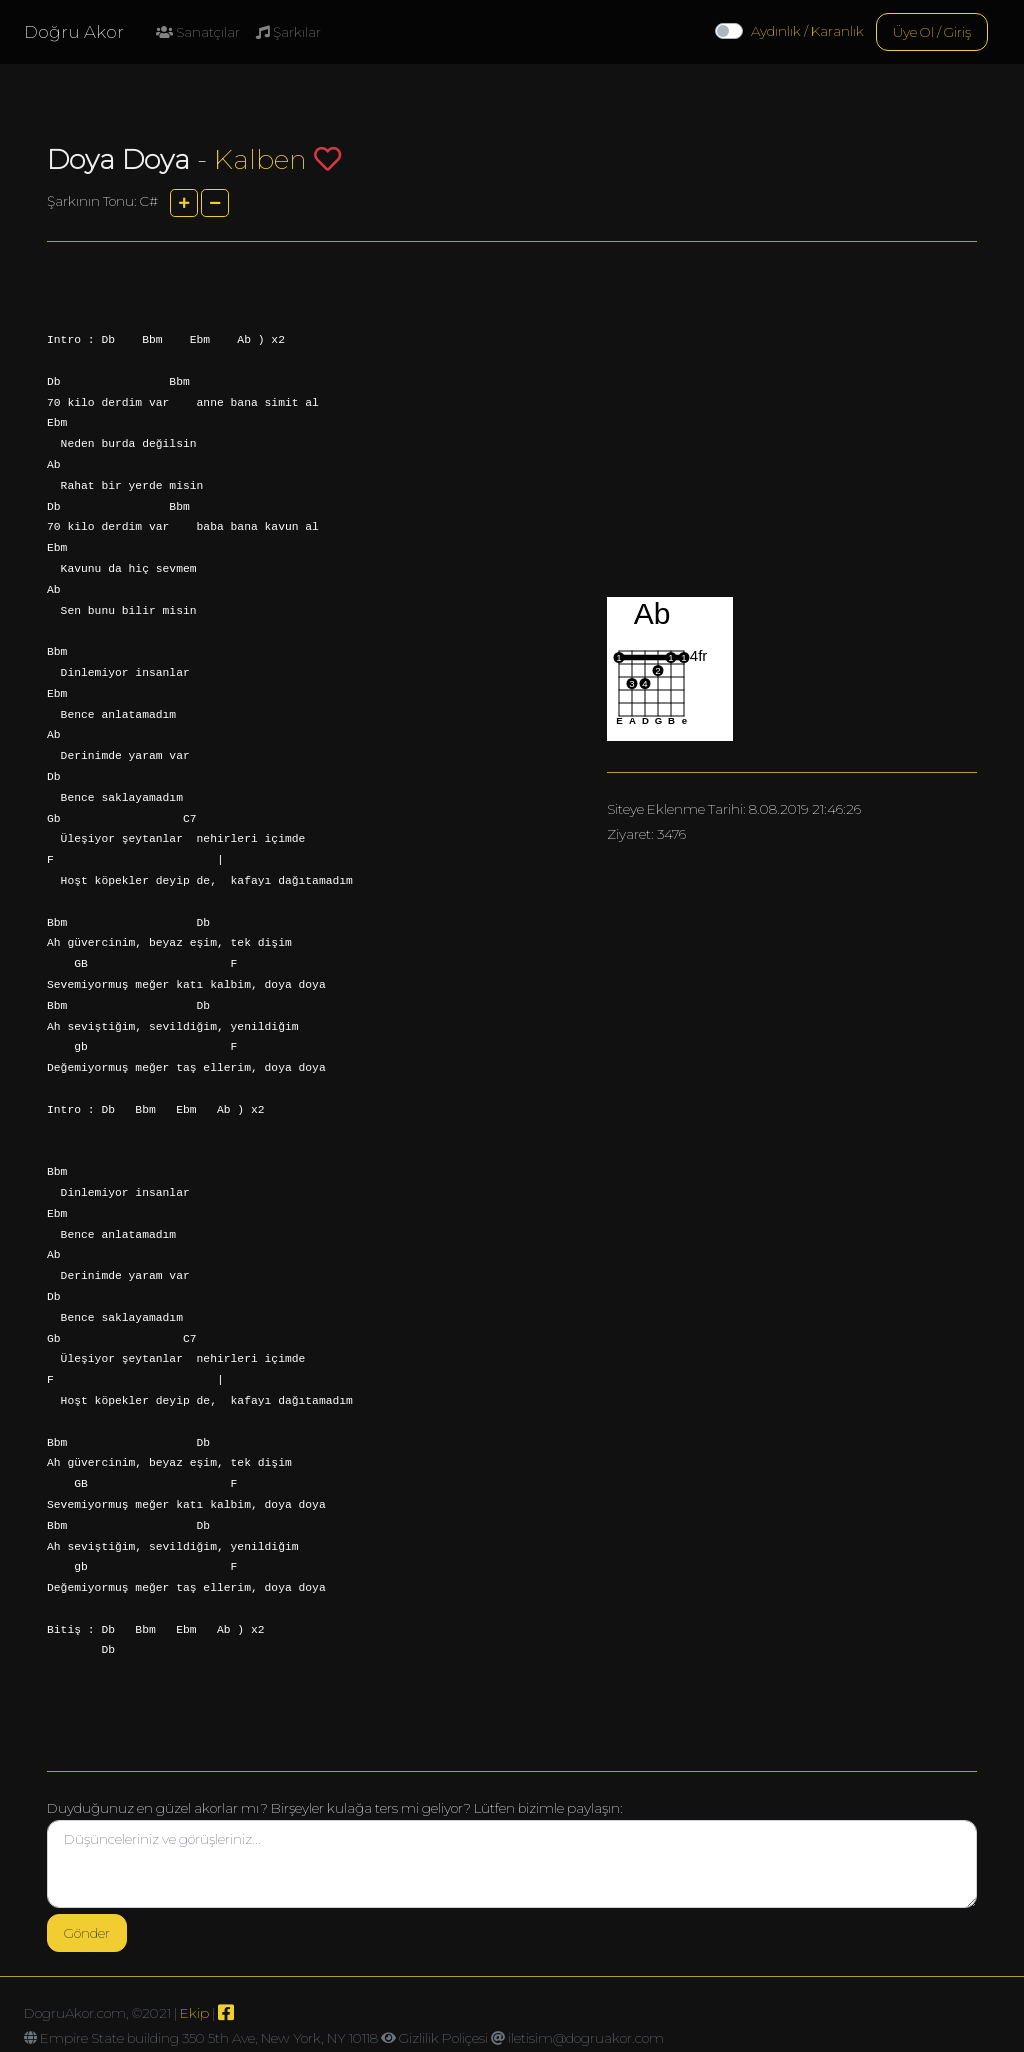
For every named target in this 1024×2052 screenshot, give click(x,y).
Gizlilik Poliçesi (443, 2038)
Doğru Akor (74, 32)
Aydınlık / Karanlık (807, 31)
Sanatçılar (198, 32)
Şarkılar (288, 32)
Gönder (87, 1933)
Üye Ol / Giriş (932, 32)
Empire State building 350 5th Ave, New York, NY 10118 (209, 2038)
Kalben (260, 159)
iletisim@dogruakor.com (586, 2038)
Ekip (194, 2013)
